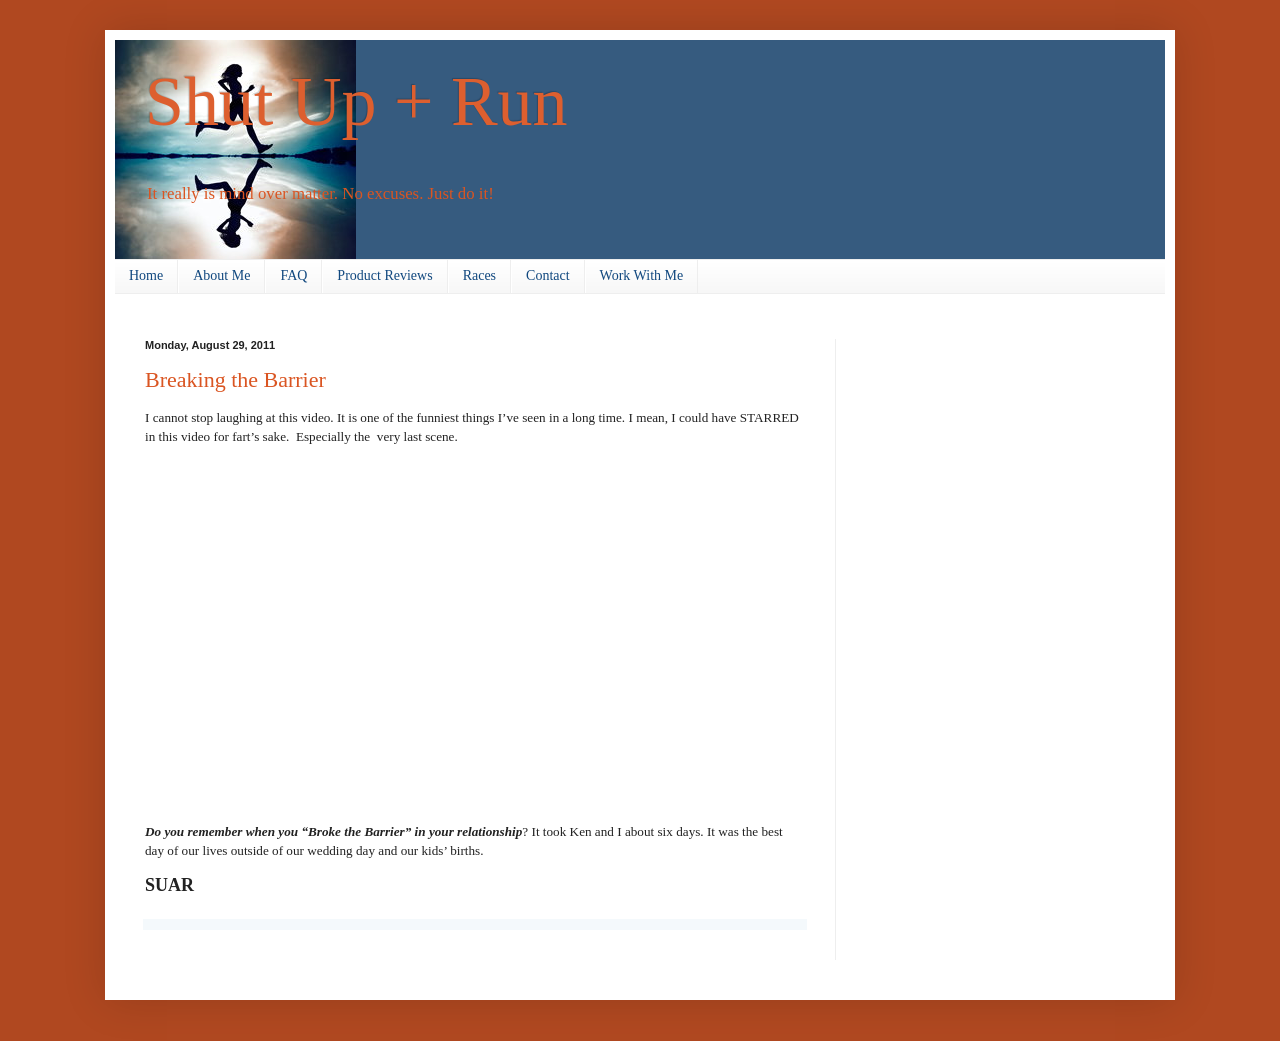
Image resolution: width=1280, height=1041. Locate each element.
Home (146, 275)
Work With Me (642, 275)
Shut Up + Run (356, 101)
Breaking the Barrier (235, 379)
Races (479, 275)
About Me (221, 275)
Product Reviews (384, 275)
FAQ (293, 275)
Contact (548, 275)
